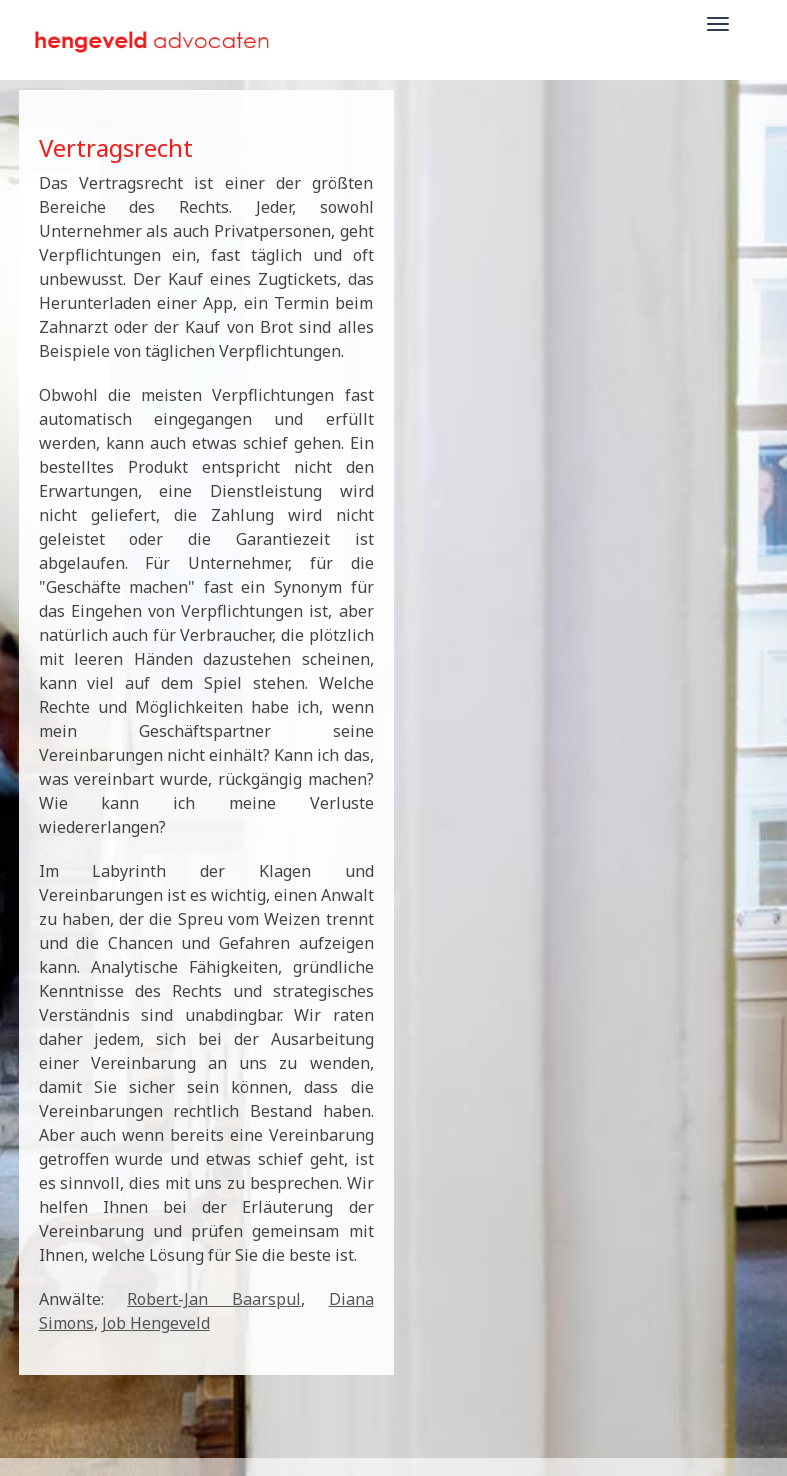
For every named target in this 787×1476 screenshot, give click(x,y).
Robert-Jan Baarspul (214, 1299)
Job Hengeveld (156, 1323)
